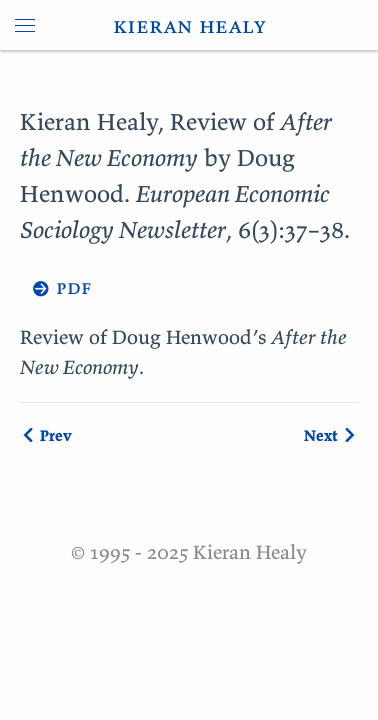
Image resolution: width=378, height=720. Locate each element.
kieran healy (189, 25)
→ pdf (56, 286)
